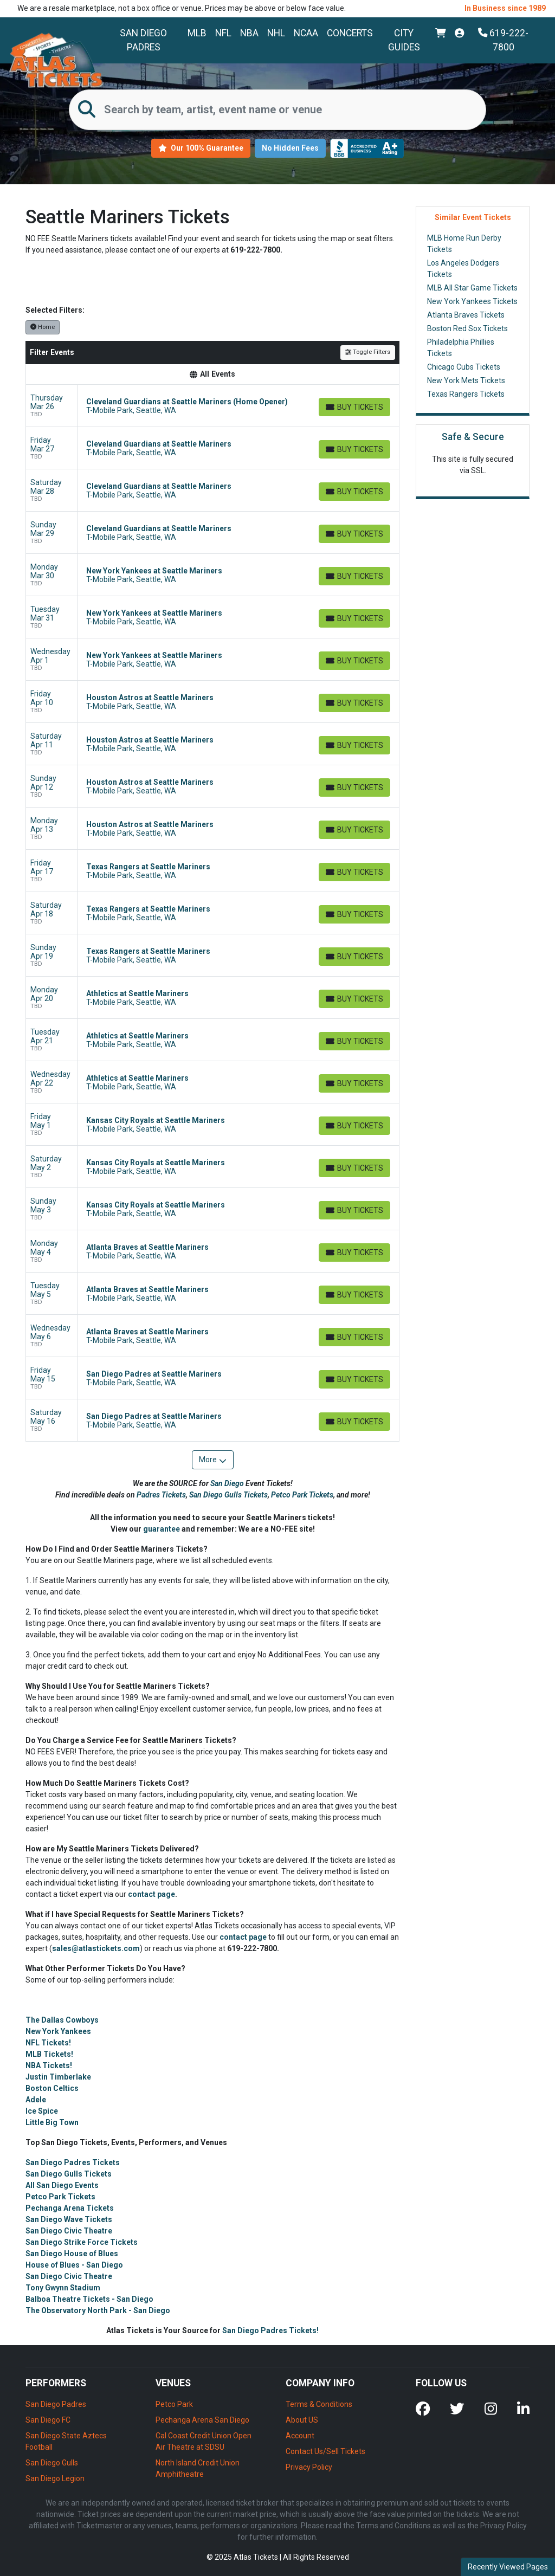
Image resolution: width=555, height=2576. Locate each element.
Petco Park (174, 2404)
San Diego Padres (143, 40)
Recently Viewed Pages (508, 2566)
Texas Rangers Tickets (466, 394)
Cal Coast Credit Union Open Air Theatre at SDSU (203, 2441)
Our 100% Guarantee (200, 148)
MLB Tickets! (49, 2054)
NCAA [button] (306, 33)
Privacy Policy (309, 2467)
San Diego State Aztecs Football (66, 2441)
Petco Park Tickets (302, 1494)
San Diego (228, 1483)
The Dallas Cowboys (62, 2020)
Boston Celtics (52, 2088)
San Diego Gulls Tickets (228, 1494)
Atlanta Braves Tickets (466, 315)
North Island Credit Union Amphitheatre (198, 2468)
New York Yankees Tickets (472, 301)
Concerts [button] (350, 33)
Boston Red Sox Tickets (467, 328)
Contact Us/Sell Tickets (325, 2451)
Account (300, 2435)
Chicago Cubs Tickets (463, 367)
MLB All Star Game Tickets (472, 287)
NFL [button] (223, 33)
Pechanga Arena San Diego (202, 2420)
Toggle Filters (367, 352)
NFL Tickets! (48, 2042)
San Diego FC (47, 2420)
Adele (35, 2099)
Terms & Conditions (319, 2404)
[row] (212, 406)
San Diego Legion (55, 2478)
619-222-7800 (503, 40)
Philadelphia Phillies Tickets (460, 348)
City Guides (404, 40)
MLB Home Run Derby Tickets (464, 244)
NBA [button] (249, 33)
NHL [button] (276, 33)
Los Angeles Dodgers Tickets (463, 269)
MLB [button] (197, 33)
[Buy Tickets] (354, 407)
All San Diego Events (62, 2185)
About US (302, 2420)
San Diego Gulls (51, 2462)
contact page (151, 1894)
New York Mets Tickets (466, 380)
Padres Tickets (161, 1494)
